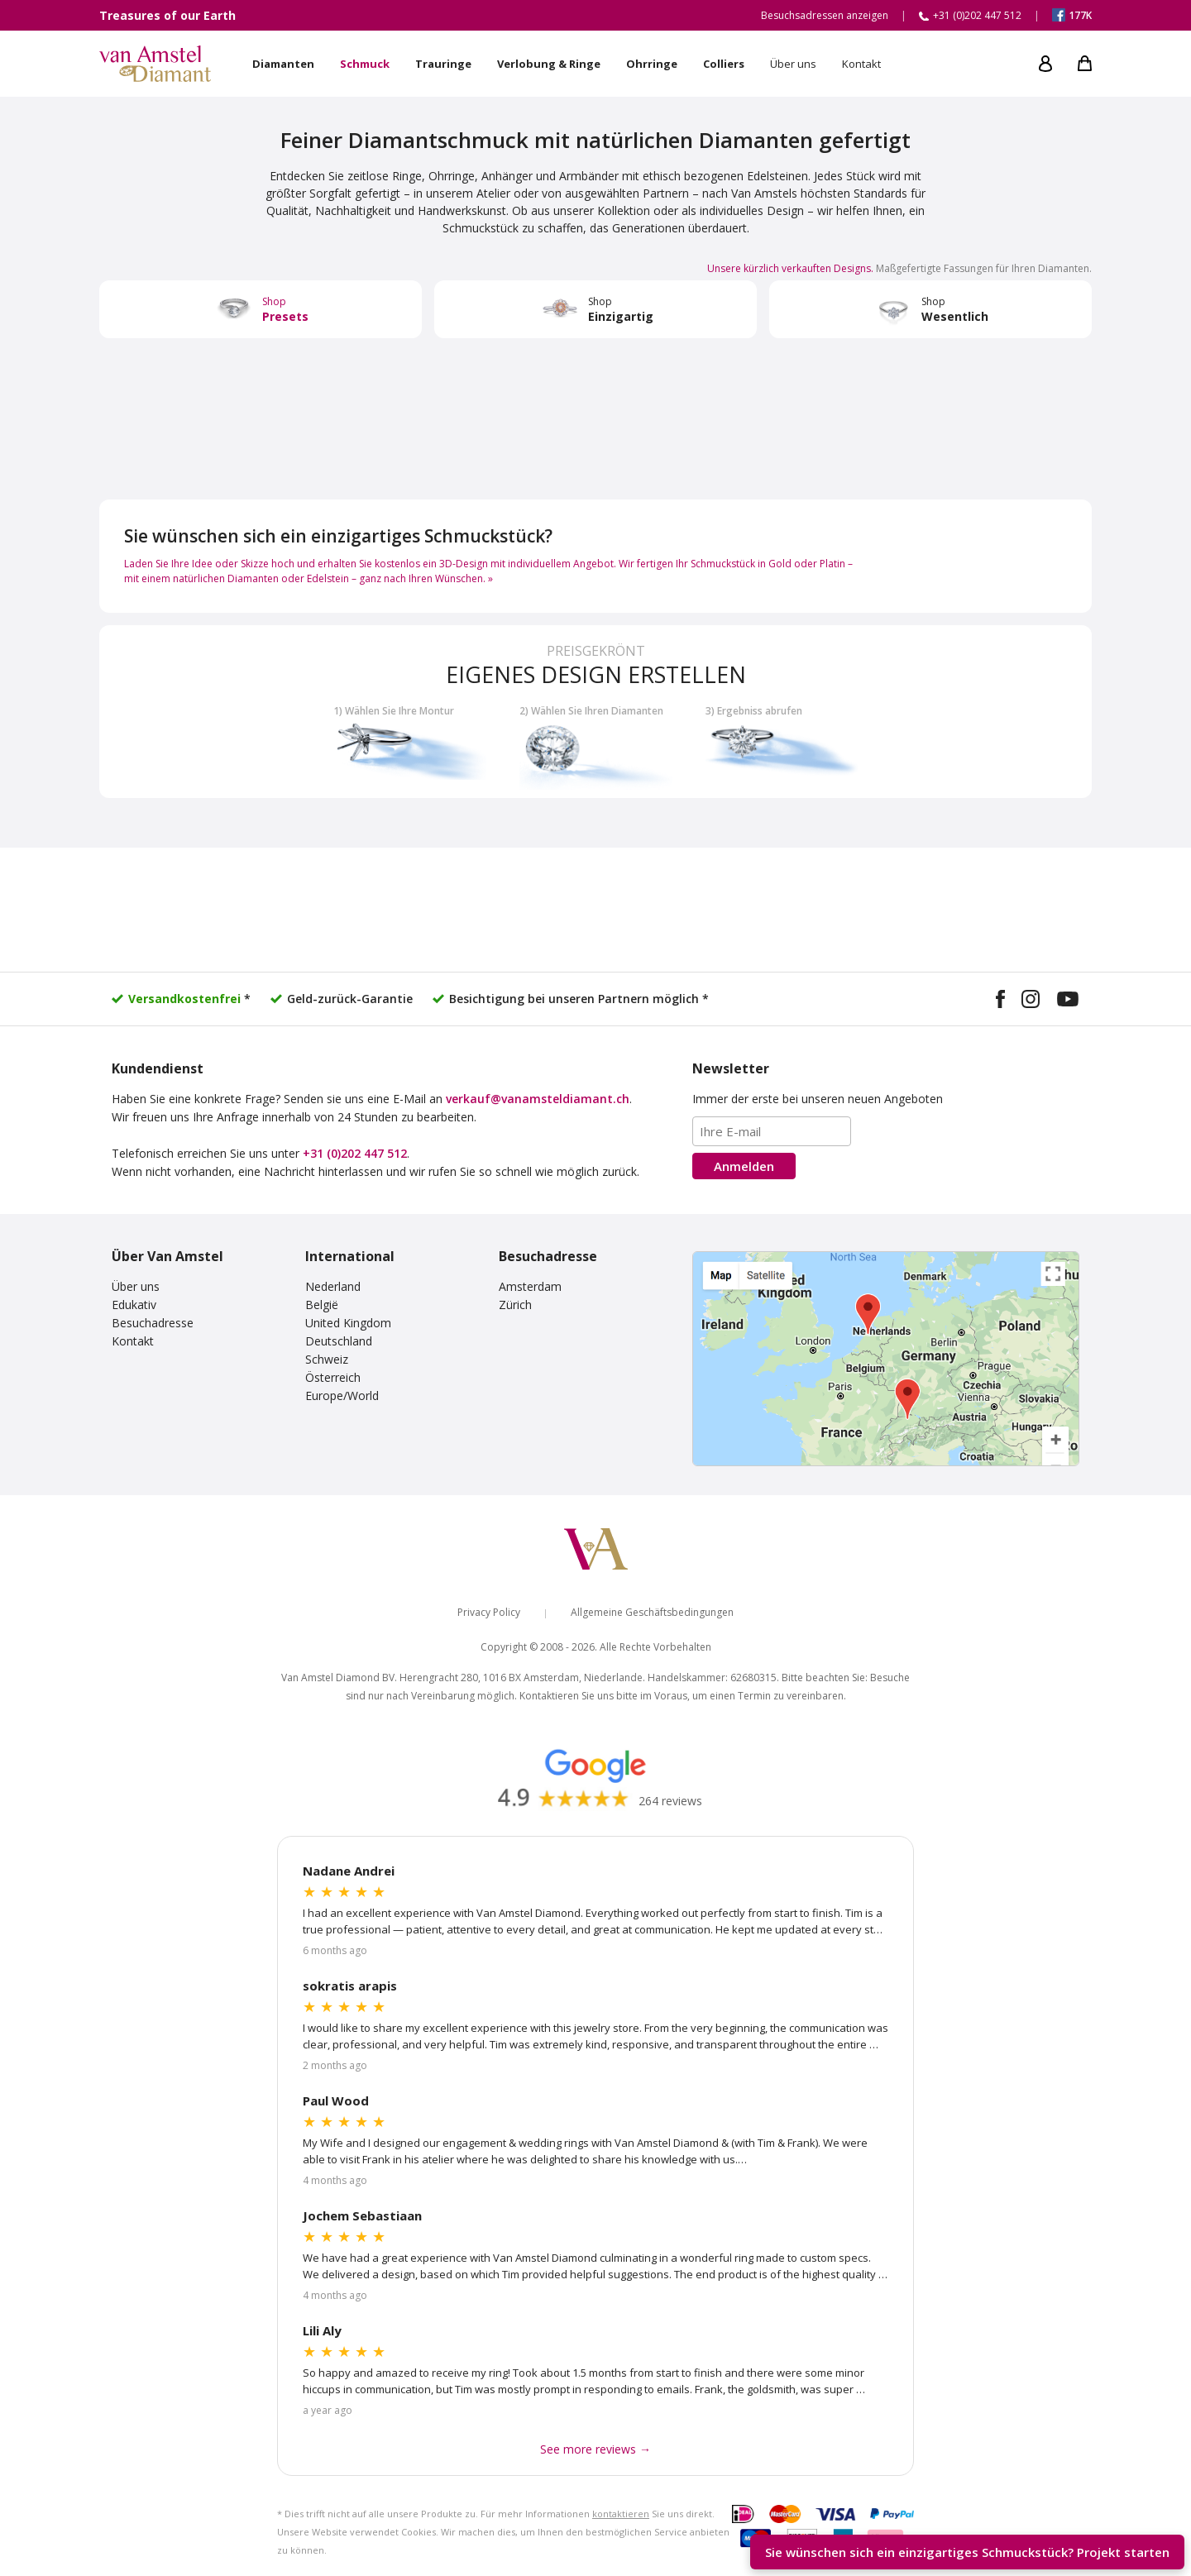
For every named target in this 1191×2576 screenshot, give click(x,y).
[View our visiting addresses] (886, 1358)
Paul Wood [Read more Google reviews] (336, 2100)
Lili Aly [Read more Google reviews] (322, 2330)
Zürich (515, 1304)
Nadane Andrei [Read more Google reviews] (349, 1870)
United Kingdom (348, 1323)
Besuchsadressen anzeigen (824, 15)
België (321, 1304)
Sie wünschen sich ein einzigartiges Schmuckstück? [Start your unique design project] (967, 2552)
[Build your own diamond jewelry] (595, 712)
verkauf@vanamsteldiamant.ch (537, 1098)
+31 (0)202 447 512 (355, 1153)
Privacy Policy (488, 1612)
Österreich (333, 1377)
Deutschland (338, 1341)
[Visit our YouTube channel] (1067, 1001)
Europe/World (342, 1395)
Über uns (136, 1286)
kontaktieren (620, 2513)
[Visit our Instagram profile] (1030, 1001)
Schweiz (326, 1359)
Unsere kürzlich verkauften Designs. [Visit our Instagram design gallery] (790, 268)
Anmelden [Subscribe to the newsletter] (744, 1166)
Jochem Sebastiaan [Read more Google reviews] (362, 2215)
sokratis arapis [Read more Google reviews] (350, 1985)
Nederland (333, 1286)
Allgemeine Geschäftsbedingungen (652, 1612)
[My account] (1045, 63)
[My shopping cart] (1084, 63)
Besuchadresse (153, 1323)
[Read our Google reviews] (595, 1776)
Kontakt (133, 1341)
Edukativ (134, 1304)
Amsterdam (530, 1286)
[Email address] (771, 1131)
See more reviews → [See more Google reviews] (595, 2449)
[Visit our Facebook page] (1000, 1001)
